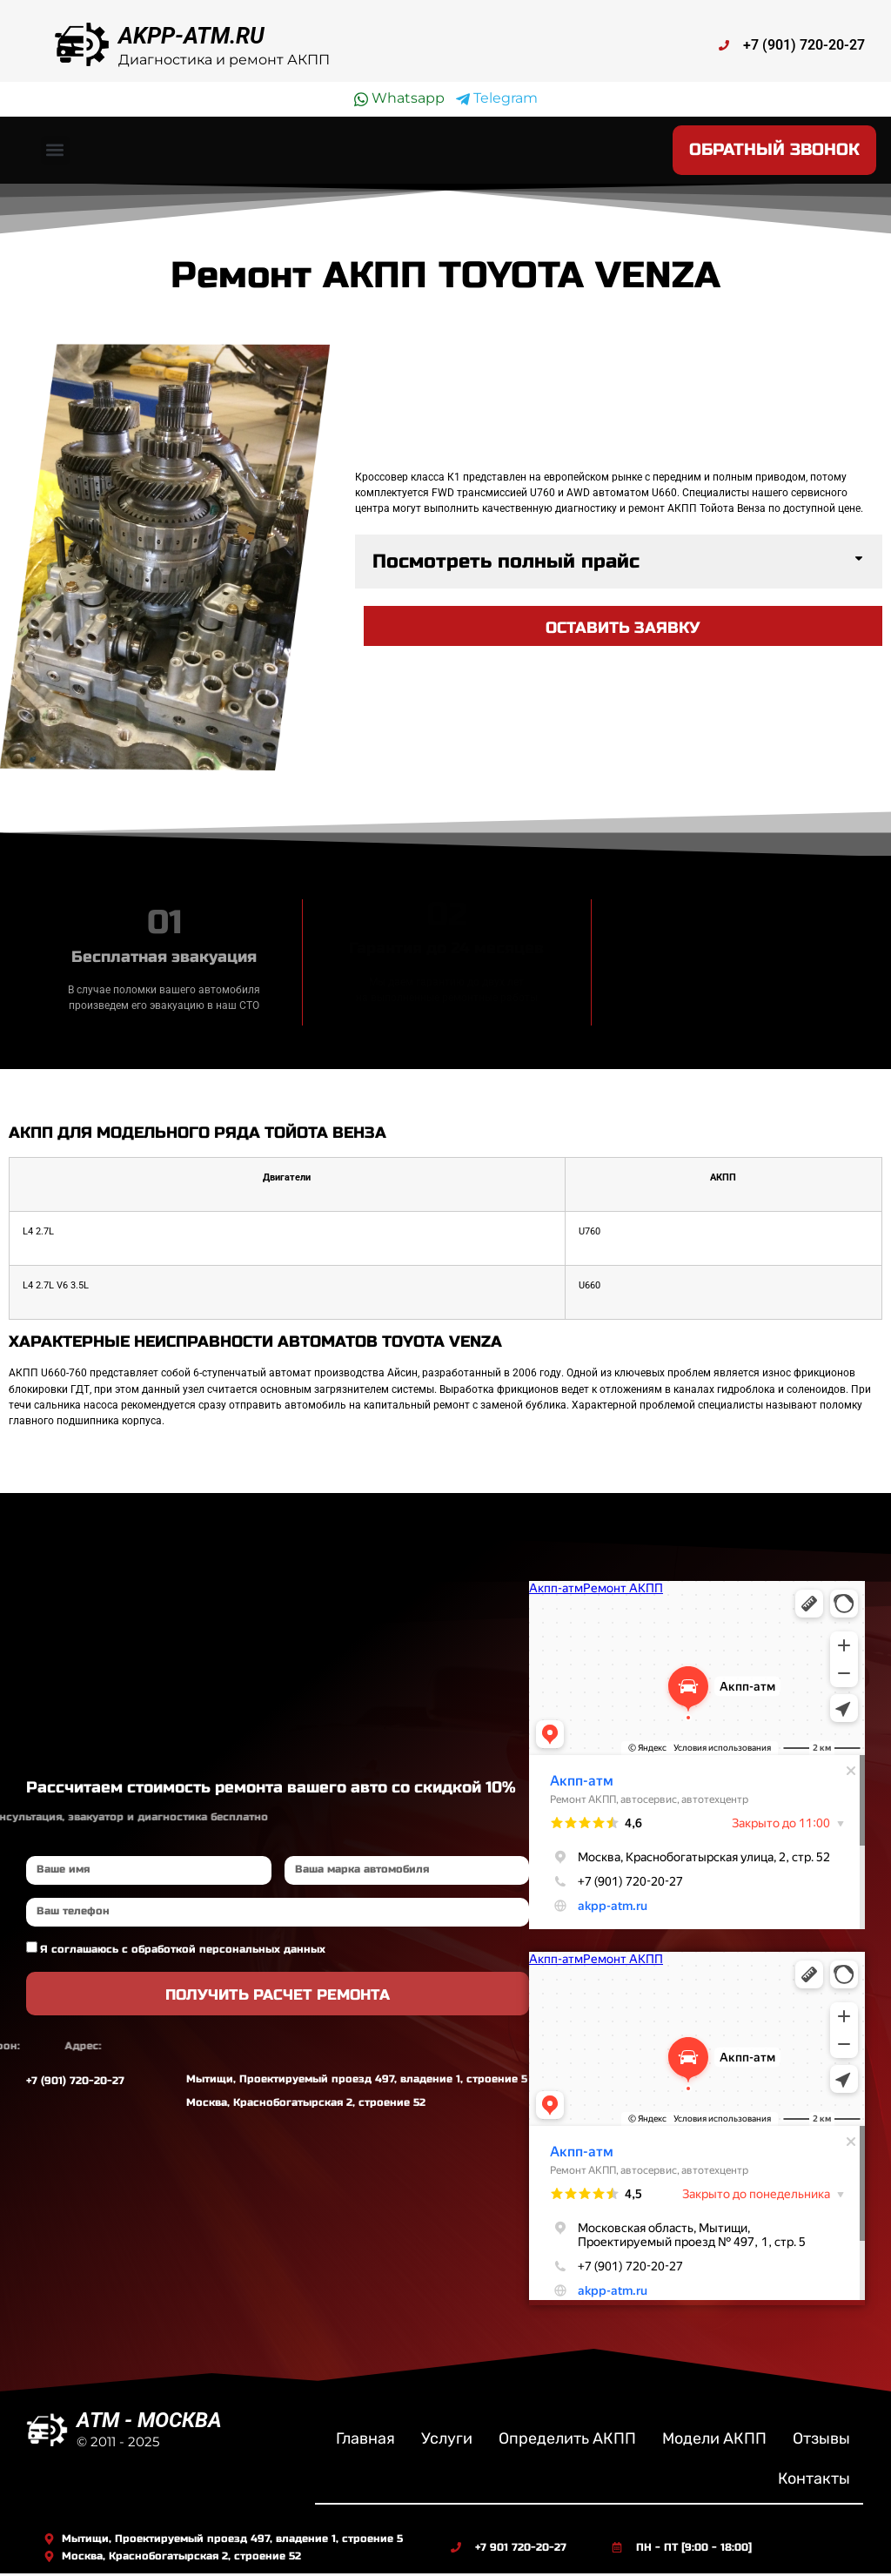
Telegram (497, 98)
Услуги (446, 2442)
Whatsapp (399, 98)
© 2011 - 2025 (118, 2445)
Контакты (814, 2482)
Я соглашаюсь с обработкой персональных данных (182, 1952)
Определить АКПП (567, 2442)
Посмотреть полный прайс (506, 564)
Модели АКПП (714, 2442)
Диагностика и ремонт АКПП (224, 59)
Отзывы (821, 2442)
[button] (55, 152)
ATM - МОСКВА (149, 2423)
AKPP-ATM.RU (191, 36)
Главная (365, 2442)
